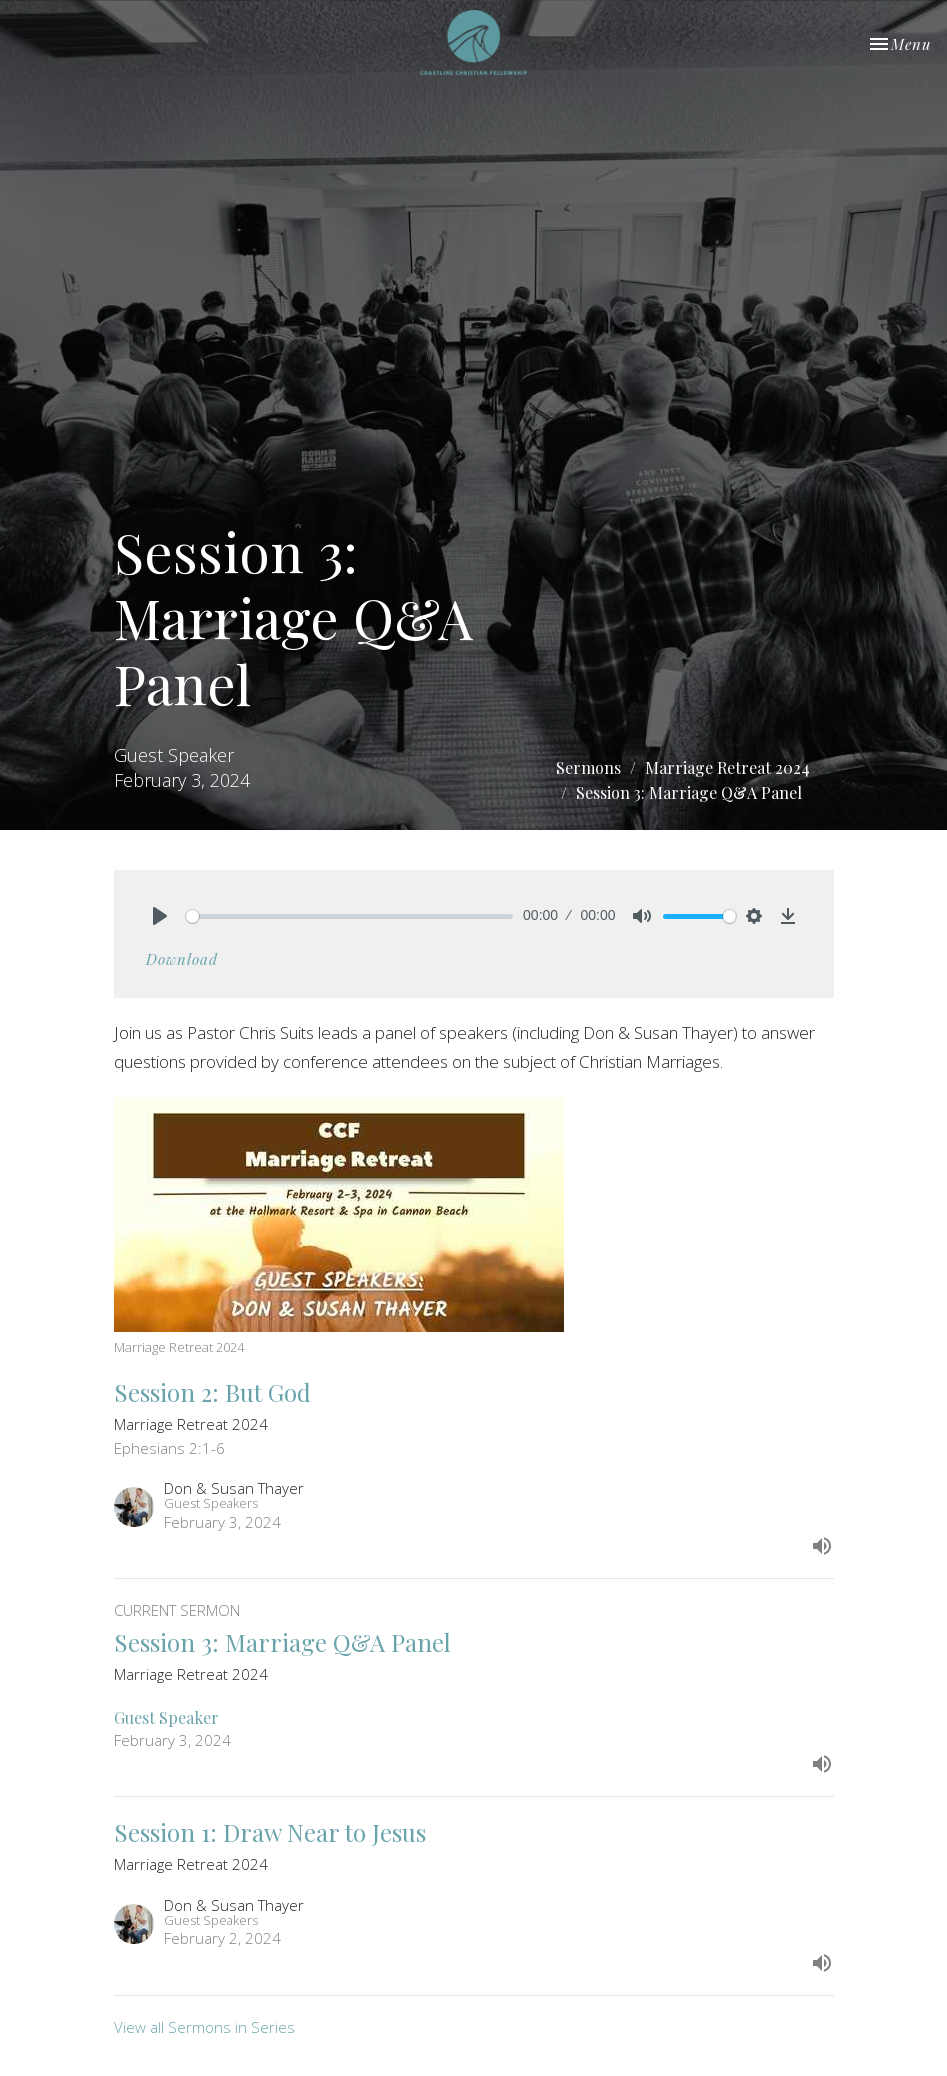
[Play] (160, 916)
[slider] (350, 916)
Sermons (588, 767)
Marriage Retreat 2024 (727, 767)
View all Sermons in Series (204, 2027)
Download (182, 959)
